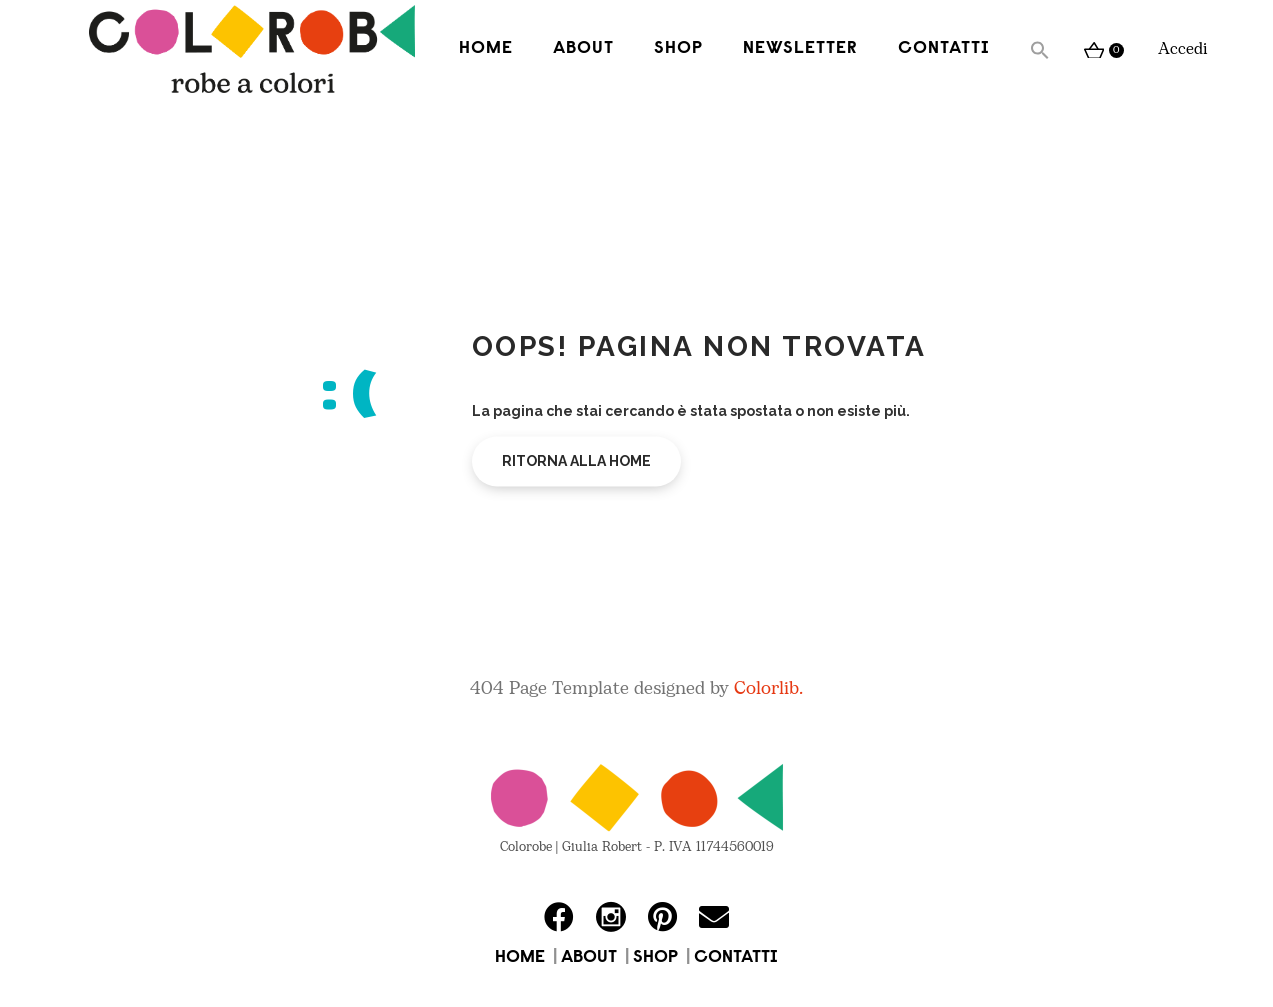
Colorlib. (768, 688)
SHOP (655, 958)
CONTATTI (736, 958)
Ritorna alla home (576, 461)
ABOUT (589, 958)
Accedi (1183, 49)
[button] (1040, 50)
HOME (520, 958)
